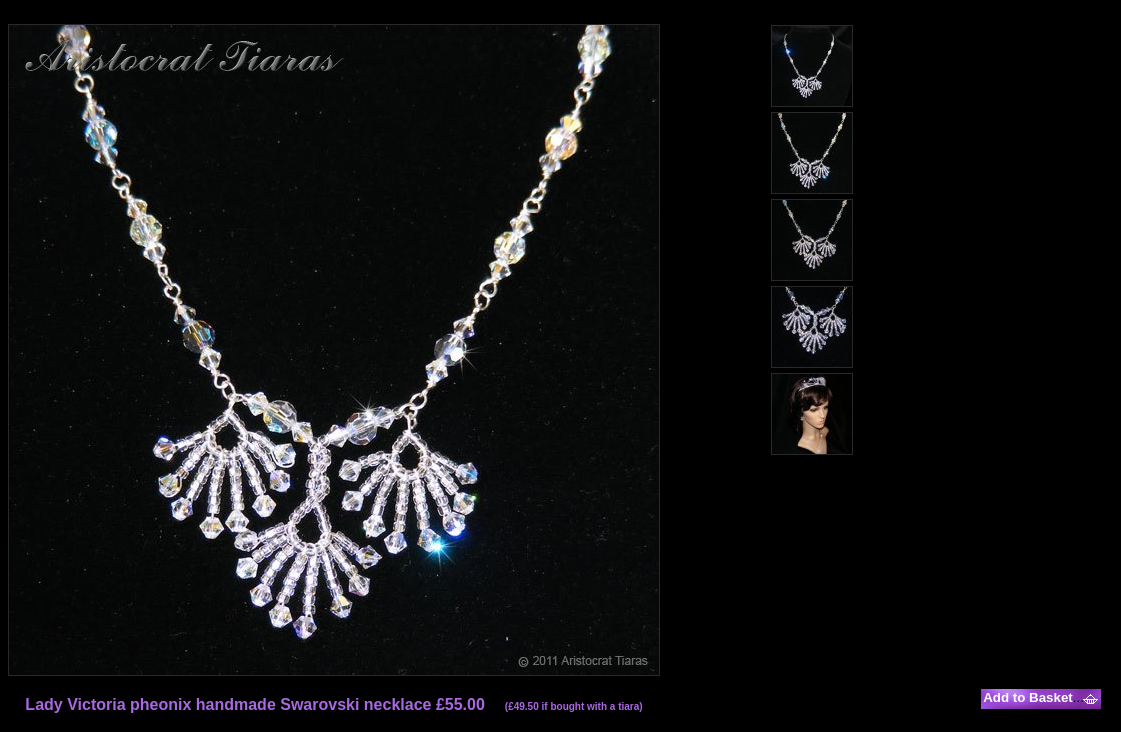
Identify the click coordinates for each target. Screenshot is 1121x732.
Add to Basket (1028, 697)
